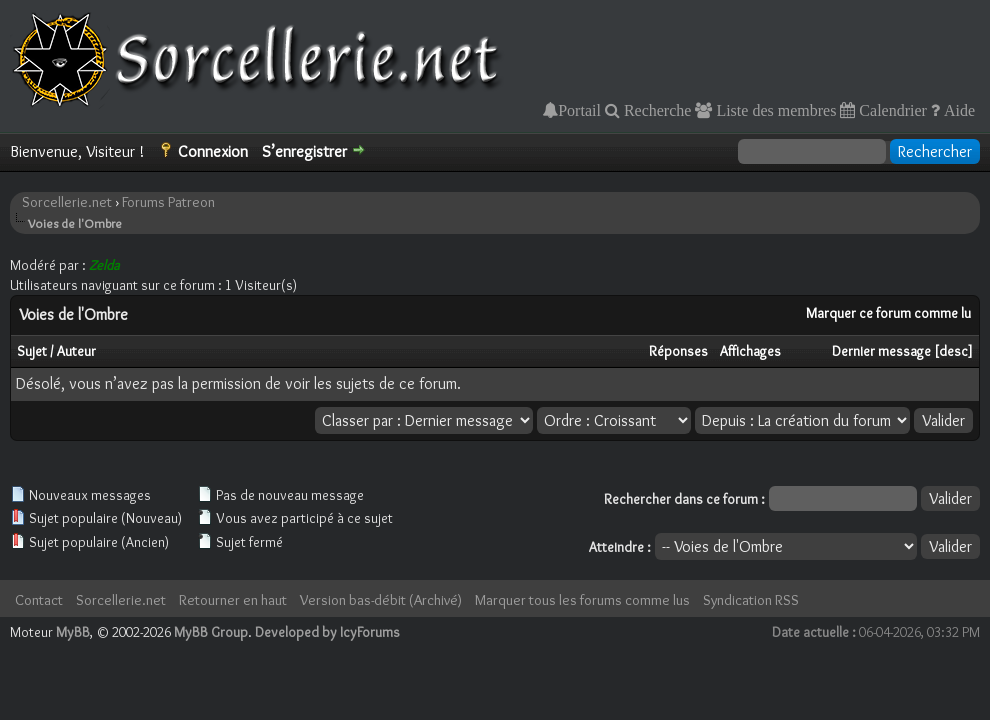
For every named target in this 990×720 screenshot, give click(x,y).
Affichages (750, 351)
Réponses (678, 351)
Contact (39, 600)
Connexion (213, 151)
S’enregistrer (304, 151)
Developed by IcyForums (327, 632)
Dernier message (881, 351)
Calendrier (891, 110)
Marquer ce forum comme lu (888, 313)
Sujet (32, 351)
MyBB (73, 632)
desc (953, 351)
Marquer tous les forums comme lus (582, 600)
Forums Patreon (168, 202)
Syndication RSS (751, 600)
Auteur (76, 351)
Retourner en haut (233, 600)
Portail (579, 110)
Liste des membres (774, 110)
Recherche (656, 110)
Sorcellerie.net (67, 202)
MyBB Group (211, 632)
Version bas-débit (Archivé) (381, 600)
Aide (957, 110)
